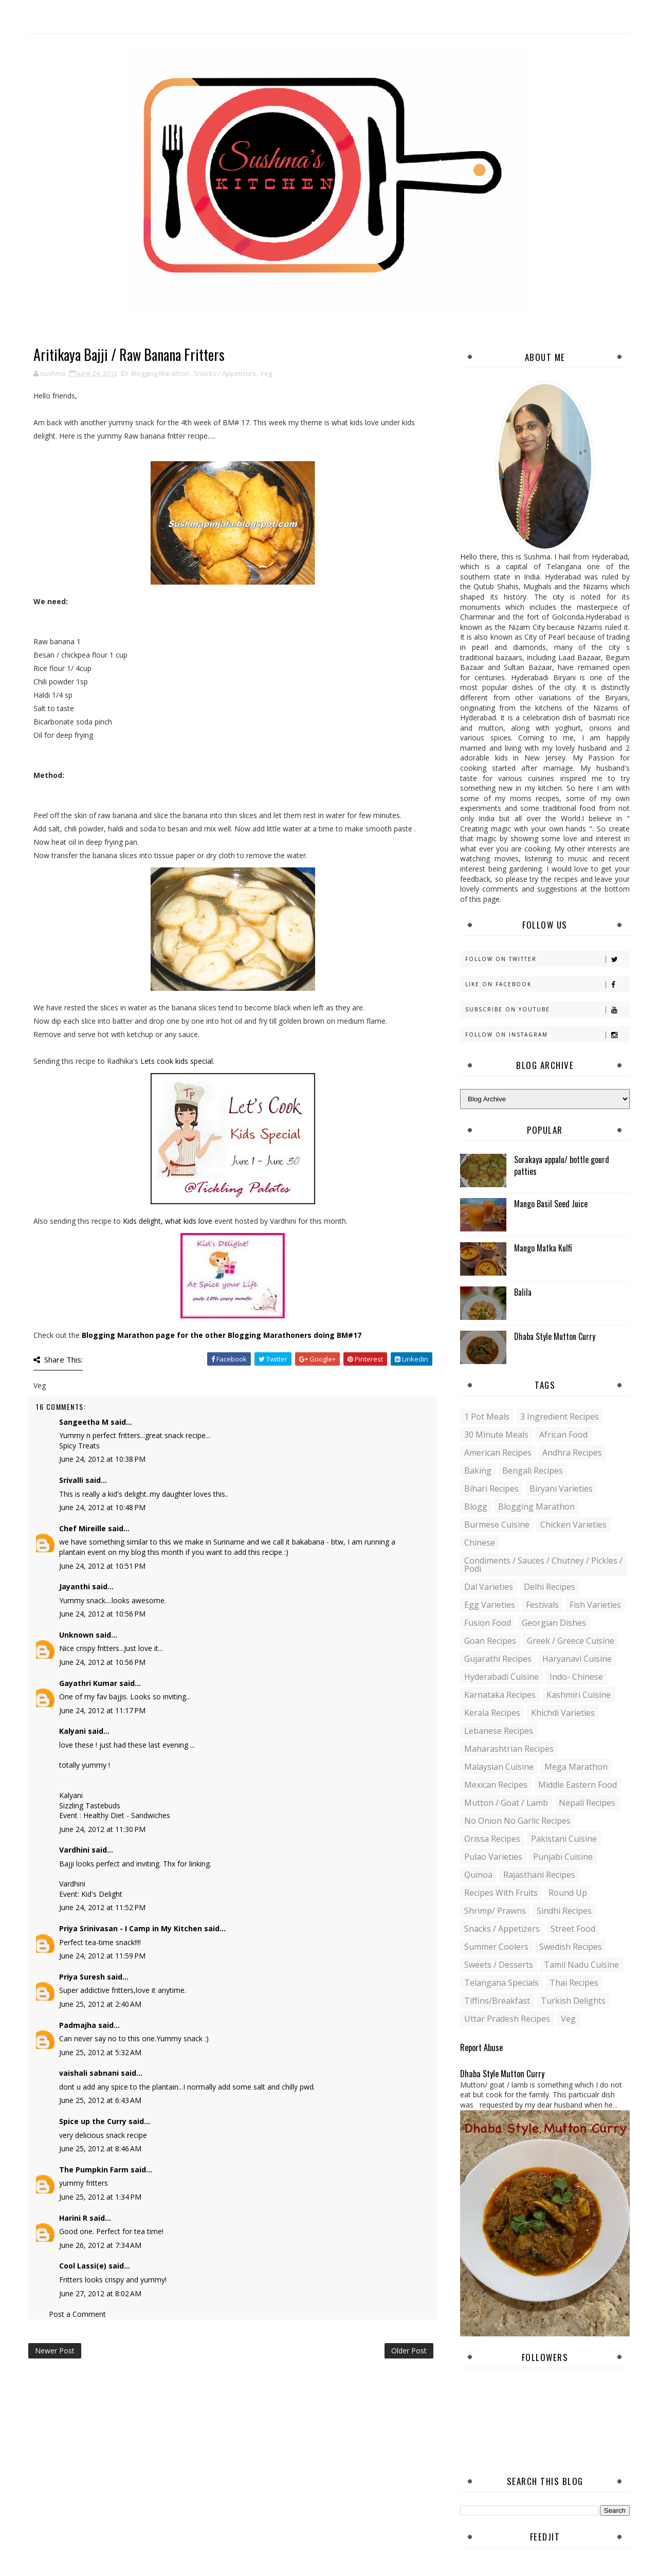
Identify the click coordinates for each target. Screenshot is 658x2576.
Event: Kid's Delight (90, 1894)
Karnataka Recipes (500, 1694)
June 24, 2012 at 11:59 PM (102, 1956)
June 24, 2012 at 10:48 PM (102, 1507)
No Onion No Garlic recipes (517, 1820)
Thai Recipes (574, 1982)
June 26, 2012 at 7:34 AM (100, 2245)
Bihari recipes (491, 1488)
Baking (477, 1470)
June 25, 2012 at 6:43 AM (100, 2100)
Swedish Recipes (570, 1946)
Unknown (76, 1635)
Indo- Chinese (576, 1676)
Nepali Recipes (587, 1802)
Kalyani (72, 1731)
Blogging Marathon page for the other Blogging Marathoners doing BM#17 (221, 1335)
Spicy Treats (79, 1445)
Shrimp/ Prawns (495, 1910)
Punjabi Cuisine (563, 1856)
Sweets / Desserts (498, 1964)
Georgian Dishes (554, 1622)
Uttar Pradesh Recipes (507, 2018)
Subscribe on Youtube (547, 1009)
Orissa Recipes (492, 1838)
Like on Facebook (547, 984)
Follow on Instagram (547, 1035)
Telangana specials (501, 1982)
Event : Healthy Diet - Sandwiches (114, 1815)
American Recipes (498, 1452)
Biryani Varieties (561, 1488)
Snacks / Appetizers (225, 373)
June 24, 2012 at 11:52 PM (102, 1907)
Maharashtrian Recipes (509, 1748)
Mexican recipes (495, 1784)
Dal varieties (488, 1586)
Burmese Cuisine (496, 1524)
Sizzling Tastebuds (89, 1805)
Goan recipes (490, 1640)
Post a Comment (77, 2314)
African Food (563, 1434)
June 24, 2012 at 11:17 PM (102, 1710)
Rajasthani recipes (539, 1874)
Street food (573, 1928)
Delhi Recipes (549, 1586)
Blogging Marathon (160, 373)
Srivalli (71, 1480)
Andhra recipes (572, 1452)
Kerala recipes (492, 1712)
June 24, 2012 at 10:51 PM (102, 1566)
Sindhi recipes (564, 1910)
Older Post (409, 2350)
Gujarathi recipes (498, 1658)
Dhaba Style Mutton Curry (554, 1336)
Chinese (479, 1542)
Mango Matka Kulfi (543, 1248)
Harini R (73, 2218)
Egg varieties (489, 1604)
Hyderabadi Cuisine (501, 1676)
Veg (266, 373)
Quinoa (478, 1874)
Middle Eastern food (577, 1784)
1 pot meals (486, 1416)
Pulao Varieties (493, 1856)
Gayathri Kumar (88, 1683)
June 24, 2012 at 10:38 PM (102, 1459)
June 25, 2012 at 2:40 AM (100, 2004)
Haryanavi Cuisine (577, 1658)
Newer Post (55, 2350)
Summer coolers (496, 1946)
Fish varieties (595, 1604)
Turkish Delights (573, 2000)
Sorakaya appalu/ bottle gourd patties (561, 1165)
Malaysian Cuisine (499, 1766)
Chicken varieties (573, 1524)
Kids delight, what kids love (167, 1221)
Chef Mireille (82, 1528)
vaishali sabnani (89, 2073)
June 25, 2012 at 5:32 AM (100, 2052)
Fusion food (487, 1622)
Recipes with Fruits (501, 1892)
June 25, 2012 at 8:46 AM (100, 2148)
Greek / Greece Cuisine (570, 1640)
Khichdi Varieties (563, 1712)
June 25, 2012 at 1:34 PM (100, 2197)
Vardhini (74, 1850)
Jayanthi (74, 1586)
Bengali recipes (532, 1470)
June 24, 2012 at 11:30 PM (102, 1829)
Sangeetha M (83, 1422)
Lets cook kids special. (177, 1061)
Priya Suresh (82, 1977)
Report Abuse (481, 2047)
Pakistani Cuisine (564, 1838)
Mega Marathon (576, 1766)
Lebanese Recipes (498, 1730)
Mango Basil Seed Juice (551, 1204)
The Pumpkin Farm (94, 2169)
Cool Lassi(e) (82, 2266)
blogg (475, 1506)
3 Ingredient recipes (559, 1416)
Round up (568, 1892)
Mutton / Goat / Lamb (506, 1802)
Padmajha (77, 2025)
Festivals (542, 1604)
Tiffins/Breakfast (497, 2000)
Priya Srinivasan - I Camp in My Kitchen (130, 1928)
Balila (523, 1292)
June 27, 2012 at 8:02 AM (100, 2293)
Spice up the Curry (92, 2121)
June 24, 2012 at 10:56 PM (102, 1614)
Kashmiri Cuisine (578, 1694)
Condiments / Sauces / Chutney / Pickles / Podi (543, 1564)
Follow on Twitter (547, 959)
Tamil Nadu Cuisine (581, 1964)
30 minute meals (496, 1434)
